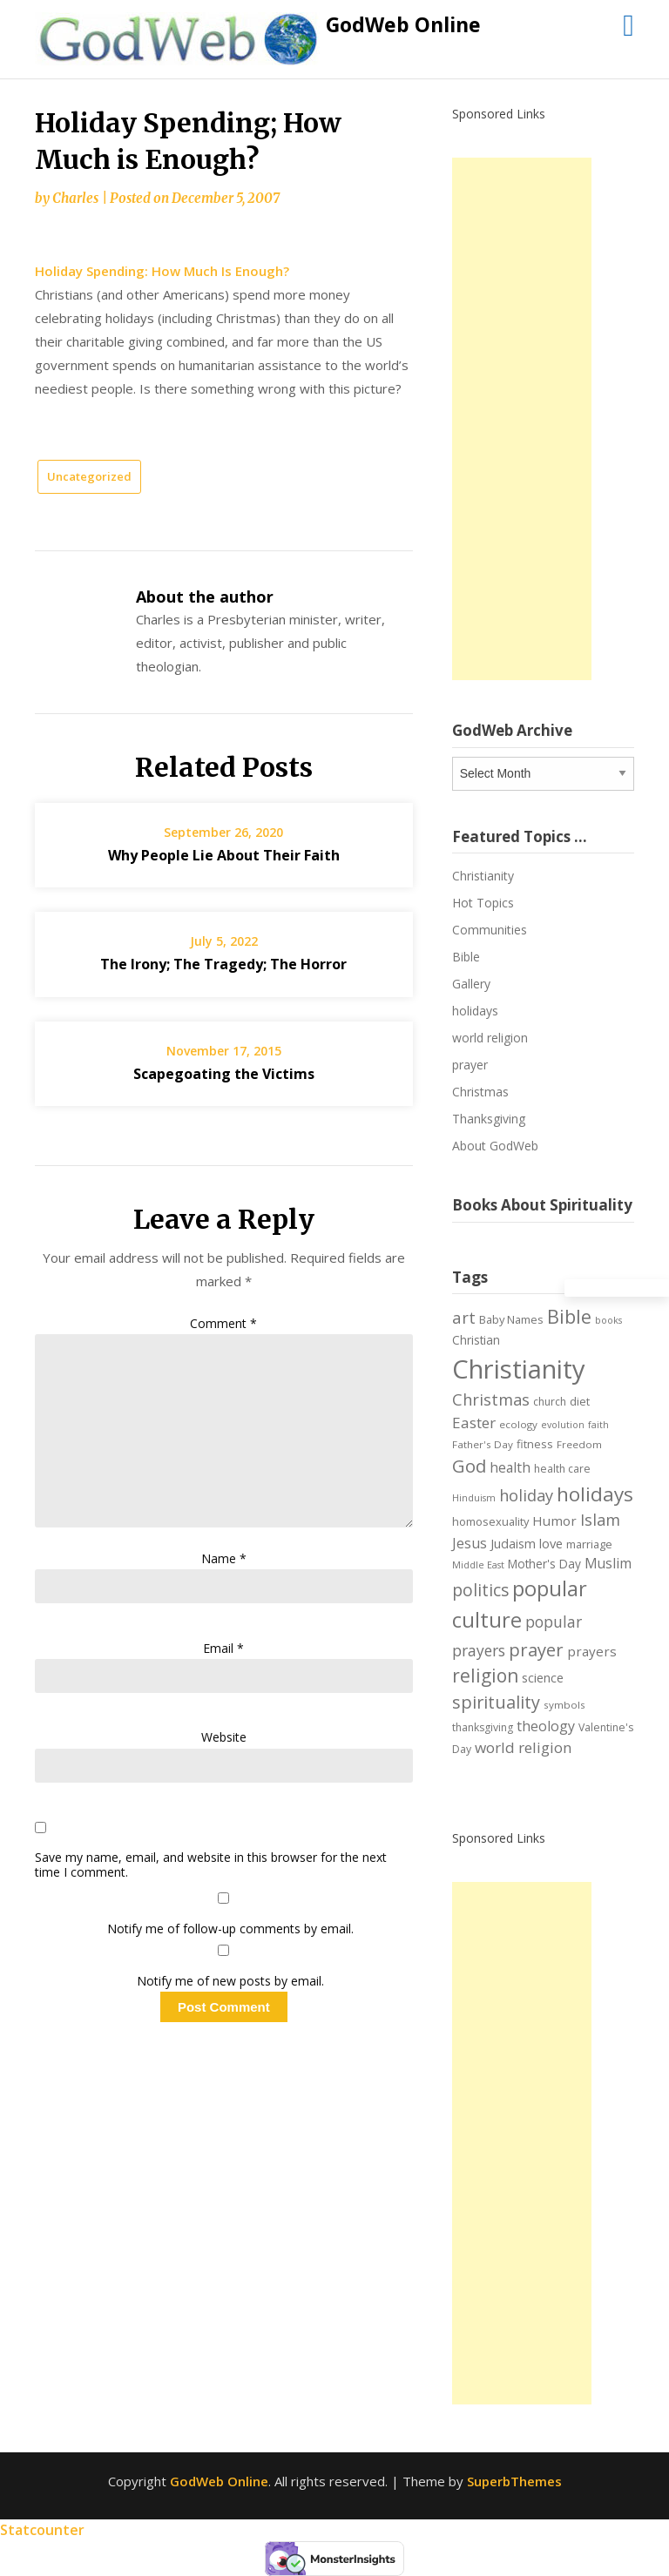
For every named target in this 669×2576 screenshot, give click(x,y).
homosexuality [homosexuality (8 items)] (490, 1521)
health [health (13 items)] (510, 1467)
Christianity (483, 875)
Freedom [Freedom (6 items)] (579, 1444)
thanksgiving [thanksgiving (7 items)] (482, 1727)
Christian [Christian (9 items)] (476, 1340)
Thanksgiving (488, 1118)
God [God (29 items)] (469, 1465)
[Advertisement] (521, 419)
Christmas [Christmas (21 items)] (491, 1399)
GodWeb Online (403, 24)
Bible (466, 956)
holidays (475, 1010)
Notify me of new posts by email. (230, 1980)
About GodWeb (495, 1145)
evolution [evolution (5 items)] (563, 1425)
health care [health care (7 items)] (562, 1468)
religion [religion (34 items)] (485, 1675)
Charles (75, 198)
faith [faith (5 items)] (598, 1425)
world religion (490, 1037)
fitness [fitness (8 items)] (535, 1444)
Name (224, 1558)
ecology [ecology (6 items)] (518, 1424)
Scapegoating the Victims (223, 1073)
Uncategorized (89, 476)
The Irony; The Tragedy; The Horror (223, 964)
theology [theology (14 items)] (546, 1726)
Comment (223, 1323)
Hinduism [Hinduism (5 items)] (474, 1498)
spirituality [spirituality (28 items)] (496, 1702)
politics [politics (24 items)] (480, 1590)
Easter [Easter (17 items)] (474, 1423)
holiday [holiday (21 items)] (526, 1495)
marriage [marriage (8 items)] (589, 1544)
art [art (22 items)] (464, 1317)
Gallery (471, 983)
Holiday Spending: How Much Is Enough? (162, 271)
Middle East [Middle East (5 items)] (478, 1565)
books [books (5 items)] (608, 1320)
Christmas (480, 1091)
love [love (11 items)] (551, 1543)
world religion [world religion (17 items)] (523, 1747)
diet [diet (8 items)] (580, 1401)
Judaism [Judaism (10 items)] (513, 1543)
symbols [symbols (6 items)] (564, 1704)
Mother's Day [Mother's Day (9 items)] (544, 1563)
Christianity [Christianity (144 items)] (518, 1369)
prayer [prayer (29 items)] (536, 1649)
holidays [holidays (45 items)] (595, 1493)
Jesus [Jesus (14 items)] (469, 1543)
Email (223, 1648)
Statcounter (42, 2529)
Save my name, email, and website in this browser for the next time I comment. (211, 1865)
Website (224, 1737)
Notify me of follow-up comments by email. (230, 1928)
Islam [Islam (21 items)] (600, 1519)
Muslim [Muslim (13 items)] (608, 1563)
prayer (470, 1064)
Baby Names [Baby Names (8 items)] (511, 1319)
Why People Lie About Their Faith (224, 855)
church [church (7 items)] (549, 1401)
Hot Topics (483, 902)
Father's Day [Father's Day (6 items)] (482, 1444)
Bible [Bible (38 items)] (569, 1316)
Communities (489, 929)
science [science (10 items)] (543, 1677)
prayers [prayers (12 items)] (592, 1651)
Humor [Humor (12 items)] (554, 1520)
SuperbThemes (514, 2481)
